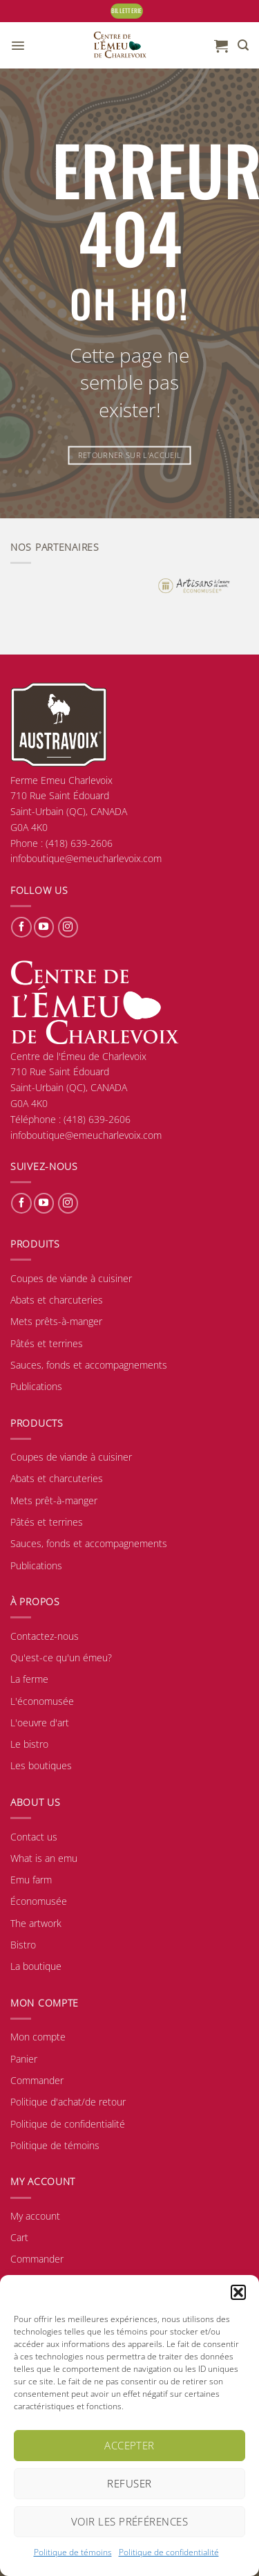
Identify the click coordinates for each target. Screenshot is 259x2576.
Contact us (33, 1836)
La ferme (29, 1679)
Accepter (129, 2445)
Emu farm (31, 1879)
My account (35, 2215)
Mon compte (38, 2036)
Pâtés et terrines (46, 1343)
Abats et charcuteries (56, 1299)
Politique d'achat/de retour (68, 2101)
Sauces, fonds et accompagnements (88, 1364)
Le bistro (29, 1744)
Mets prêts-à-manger (56, 1321)
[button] (238, 2292)
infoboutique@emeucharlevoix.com (86, 1135)
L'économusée (42, 1701)
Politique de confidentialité (169, 2552)
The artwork (35, 1923)
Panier (23, 2058)
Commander (37, 2080)
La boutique (35, 1966)
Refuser (129, 2483)
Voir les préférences (129, 2521)
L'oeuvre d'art (39, 1722)
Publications (36, 1386)
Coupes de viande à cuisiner (71, 1278)
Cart (19, 2237)
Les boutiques (41, 1765)
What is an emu (43, 1858)
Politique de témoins (73, 2552)
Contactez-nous (44, 1636)
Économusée (38, 1901)
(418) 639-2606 (97, 1119)
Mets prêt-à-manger (53, 1500)
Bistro (23, 1944)
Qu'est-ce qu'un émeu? (61, 1657)
